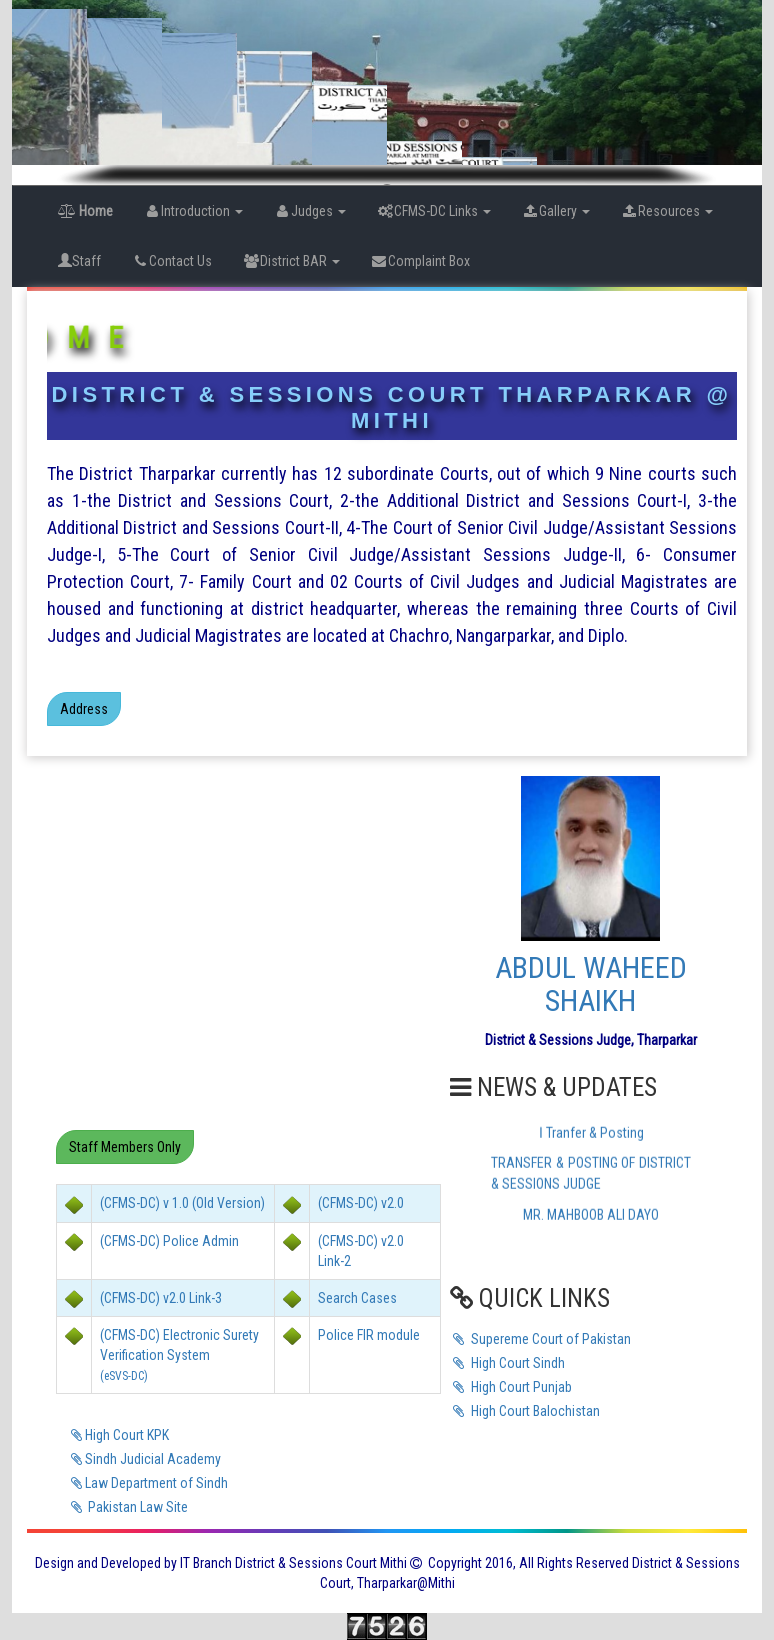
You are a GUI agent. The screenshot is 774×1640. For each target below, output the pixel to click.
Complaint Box (420, 261)
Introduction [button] (193, 211)
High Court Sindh (507, 1363)
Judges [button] (309, 211)
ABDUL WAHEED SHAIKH (591, 984)
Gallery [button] (555, 211)
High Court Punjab (511, 1387)
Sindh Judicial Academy (144, 1459)
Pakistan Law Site (127, 1507)
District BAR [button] (291, 261)
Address (84, 709)
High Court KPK (118, 1435)
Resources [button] (666, 211)
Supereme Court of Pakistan (540, 1339)
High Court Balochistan (525, 1411)
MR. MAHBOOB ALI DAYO (591, 1220)
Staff (79, 261)
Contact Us (171, 261)
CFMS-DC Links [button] (433, 211)
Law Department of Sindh (147, 1483)
